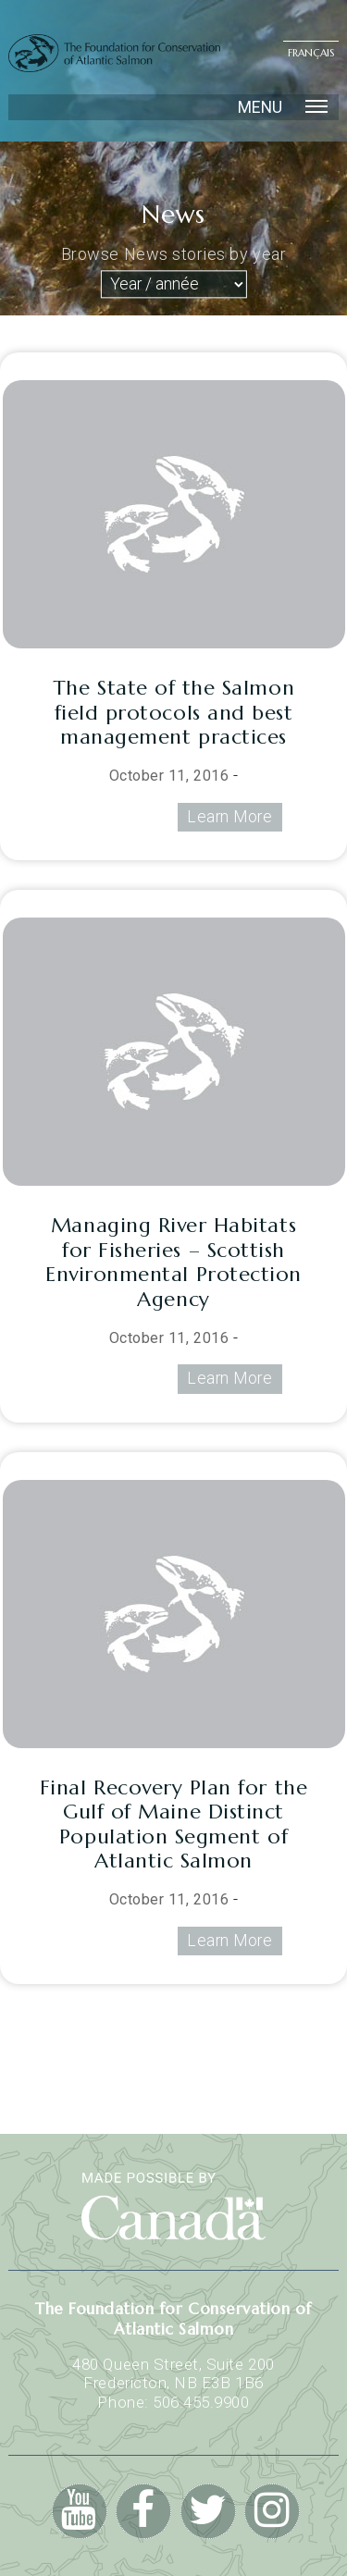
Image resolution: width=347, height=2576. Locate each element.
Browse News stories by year (173, 255)
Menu (283, 107)
